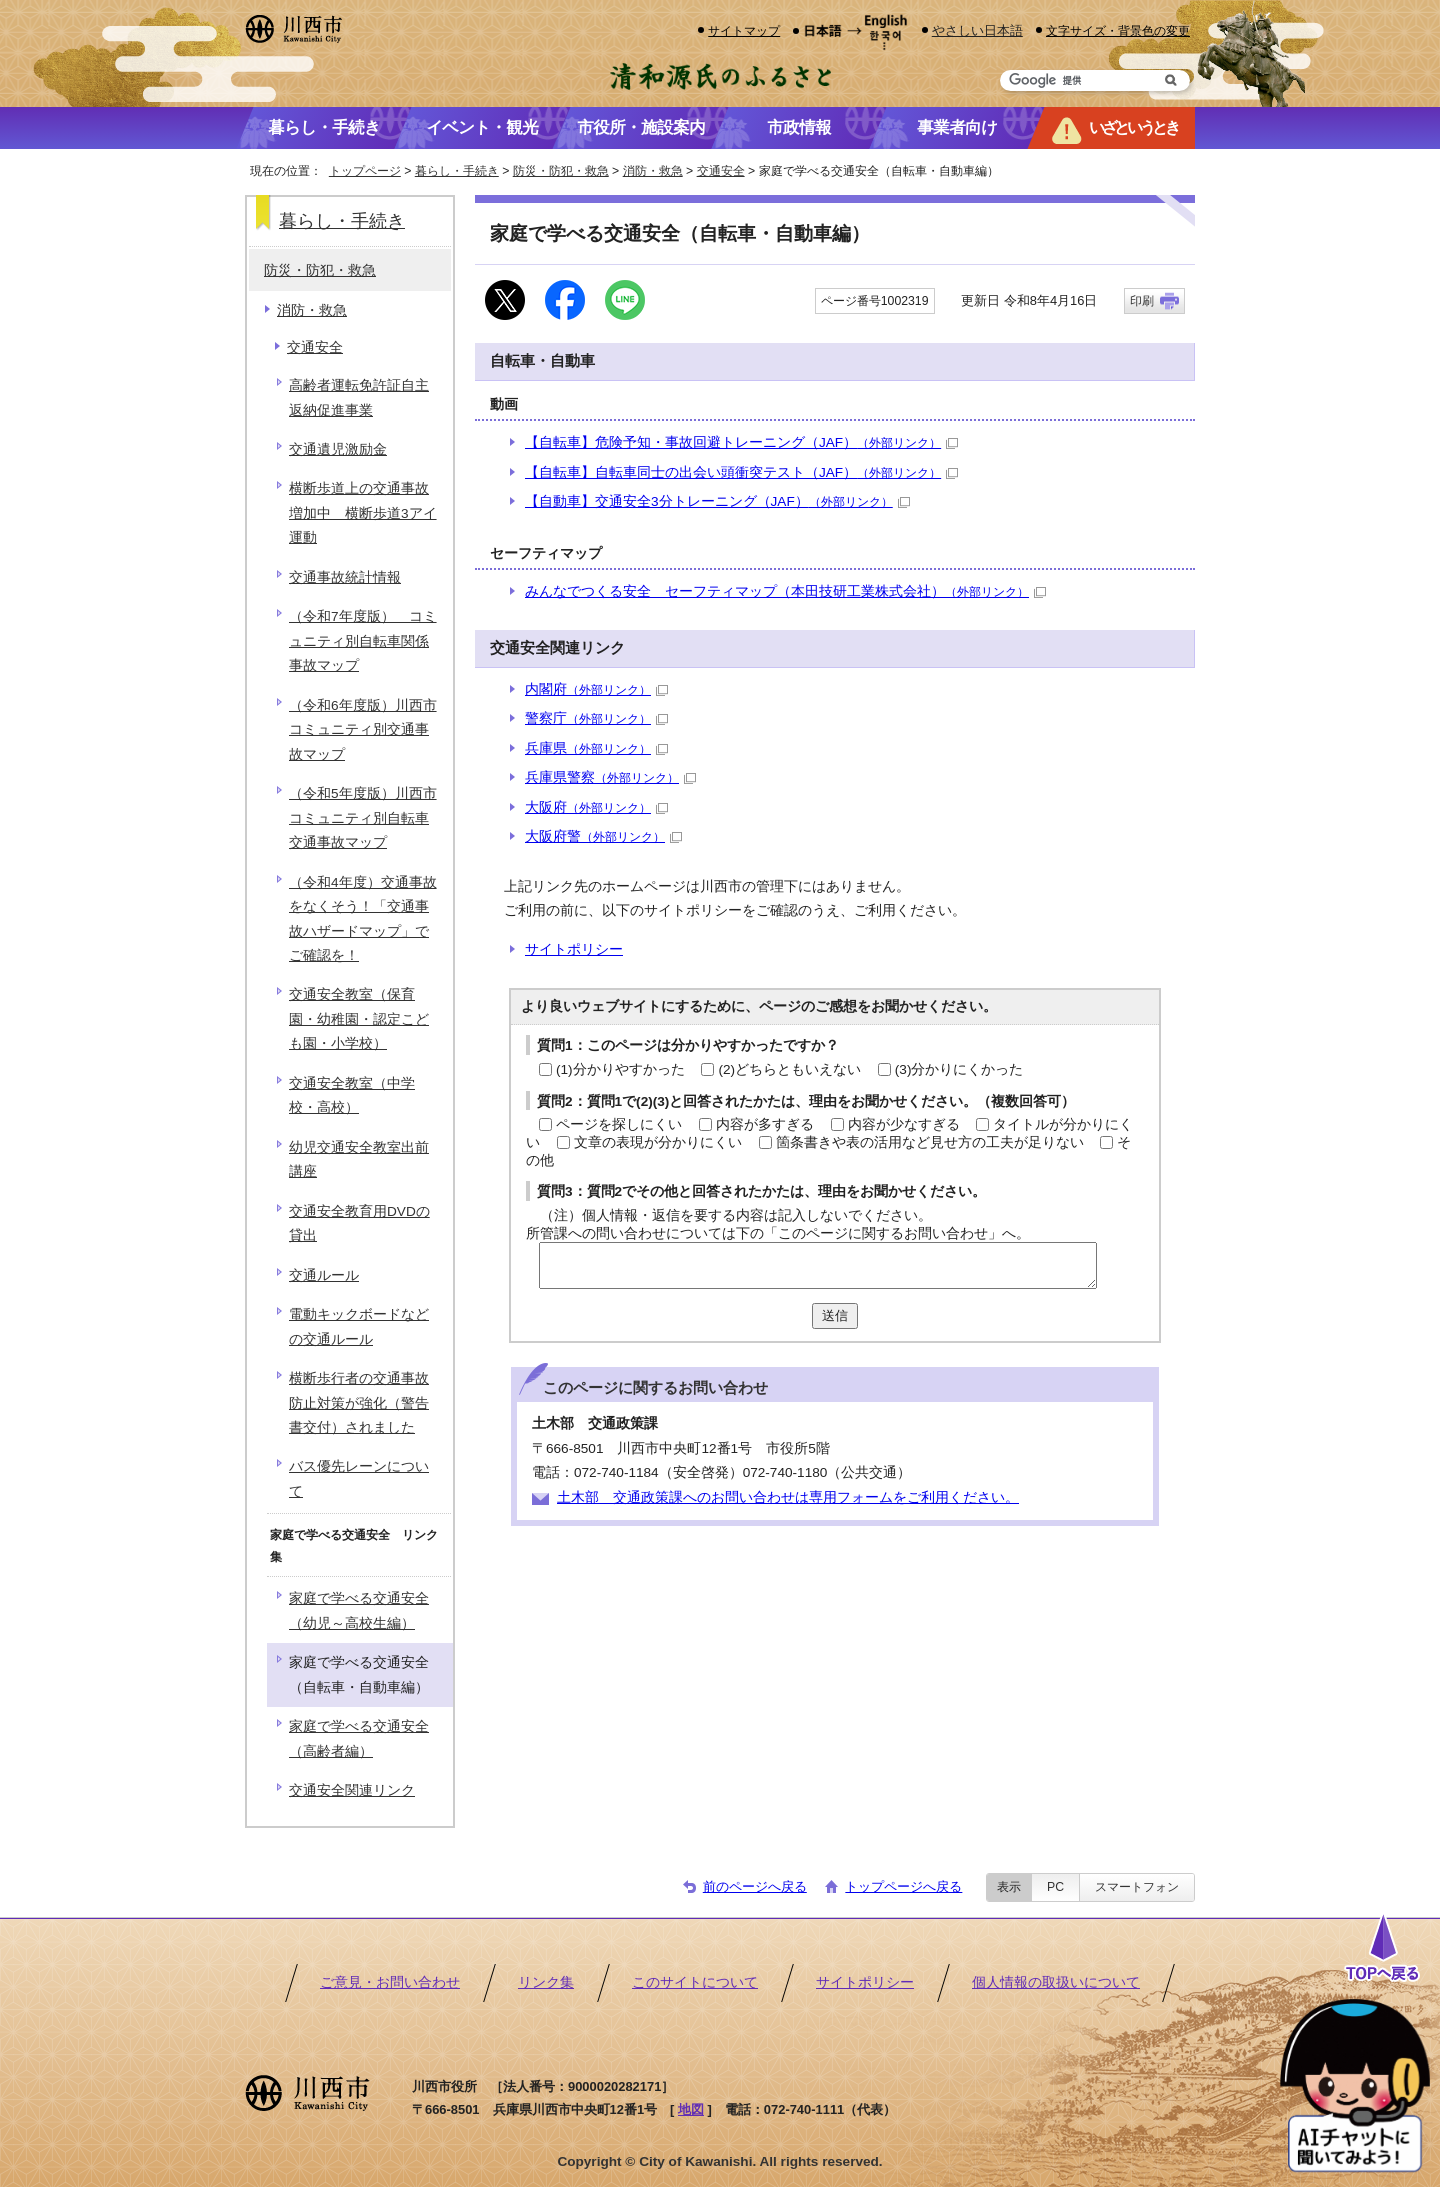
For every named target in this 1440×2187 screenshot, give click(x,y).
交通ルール (324, 1275)
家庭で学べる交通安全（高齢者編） (359, 1738)
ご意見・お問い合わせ (390, 1982)
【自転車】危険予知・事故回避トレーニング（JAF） (741, 442)
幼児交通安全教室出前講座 (359, 1159)
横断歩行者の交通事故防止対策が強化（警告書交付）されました (359, 1403)
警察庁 (596, 718)
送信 (835, 1315)
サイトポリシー (574, 949)
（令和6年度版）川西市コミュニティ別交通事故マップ (363, 730)
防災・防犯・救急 (561, 171)
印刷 (1142, 301)
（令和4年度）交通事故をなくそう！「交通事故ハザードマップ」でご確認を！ (363, 919)
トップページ (365, 171)
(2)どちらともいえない (789, 1069)
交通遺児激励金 (338, 449)
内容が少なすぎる (904, 1124)
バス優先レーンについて (359, 1478)
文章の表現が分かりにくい (658, 1142)
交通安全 (721, 171)
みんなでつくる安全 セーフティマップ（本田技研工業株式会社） (785, 591)
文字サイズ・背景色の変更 (1118, 30)
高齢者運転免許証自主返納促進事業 (359, 397)
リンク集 (546, 1982)
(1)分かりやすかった (620, 1069)
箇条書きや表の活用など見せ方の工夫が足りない (930, 1142)
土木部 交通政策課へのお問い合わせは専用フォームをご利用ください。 (788, 1497)
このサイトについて (695, 1982)
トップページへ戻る (903, 1886)
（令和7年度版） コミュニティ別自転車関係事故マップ (363, 641)
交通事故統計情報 (345, 577)
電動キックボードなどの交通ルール (359, 1326)
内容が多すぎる (765, 1124)
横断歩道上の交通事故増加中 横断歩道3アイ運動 (363, 513)
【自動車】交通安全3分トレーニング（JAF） (717, 501)
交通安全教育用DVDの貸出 (359, 1223)
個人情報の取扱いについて (1056, 1982)
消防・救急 (653, 171)
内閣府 (596, 689)
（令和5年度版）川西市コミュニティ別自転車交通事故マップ (363, 818)
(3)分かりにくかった (959, 1069)
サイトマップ (744, 30)
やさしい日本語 (977, 30)
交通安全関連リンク (352, 1790)
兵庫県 (596, 748)
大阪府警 (603, 836)
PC (1055, 1887)
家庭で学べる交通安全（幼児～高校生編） (359, 1610)
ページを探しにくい (619, 1124)
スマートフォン (1137, 1887)
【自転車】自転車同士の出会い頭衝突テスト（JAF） (741, 472)
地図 (691, 2109)
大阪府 (596, 807)
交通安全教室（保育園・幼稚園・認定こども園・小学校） (359, 1019)
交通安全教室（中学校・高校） (352, 1095)
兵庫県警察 (610, 777)
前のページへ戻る (755, 1886)
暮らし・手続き (457, 171)
